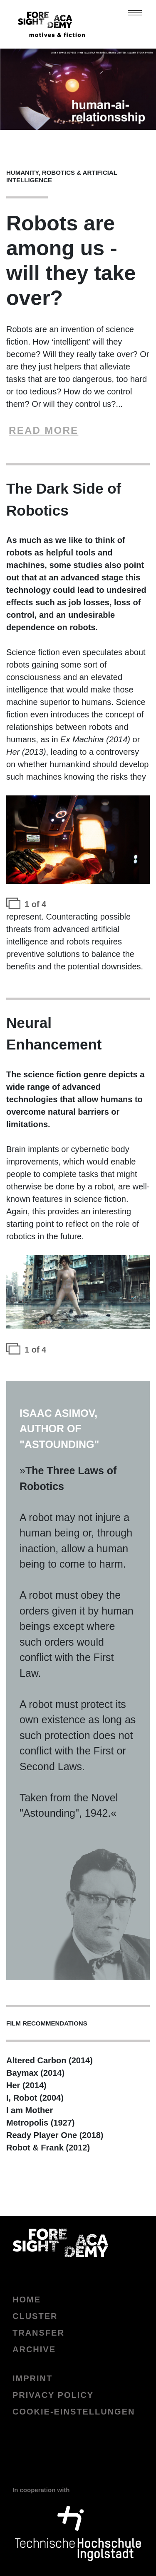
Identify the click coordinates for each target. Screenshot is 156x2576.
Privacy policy (53, 2395)
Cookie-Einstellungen (73, 2411)
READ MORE (43, 430)
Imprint (32, 2378)
